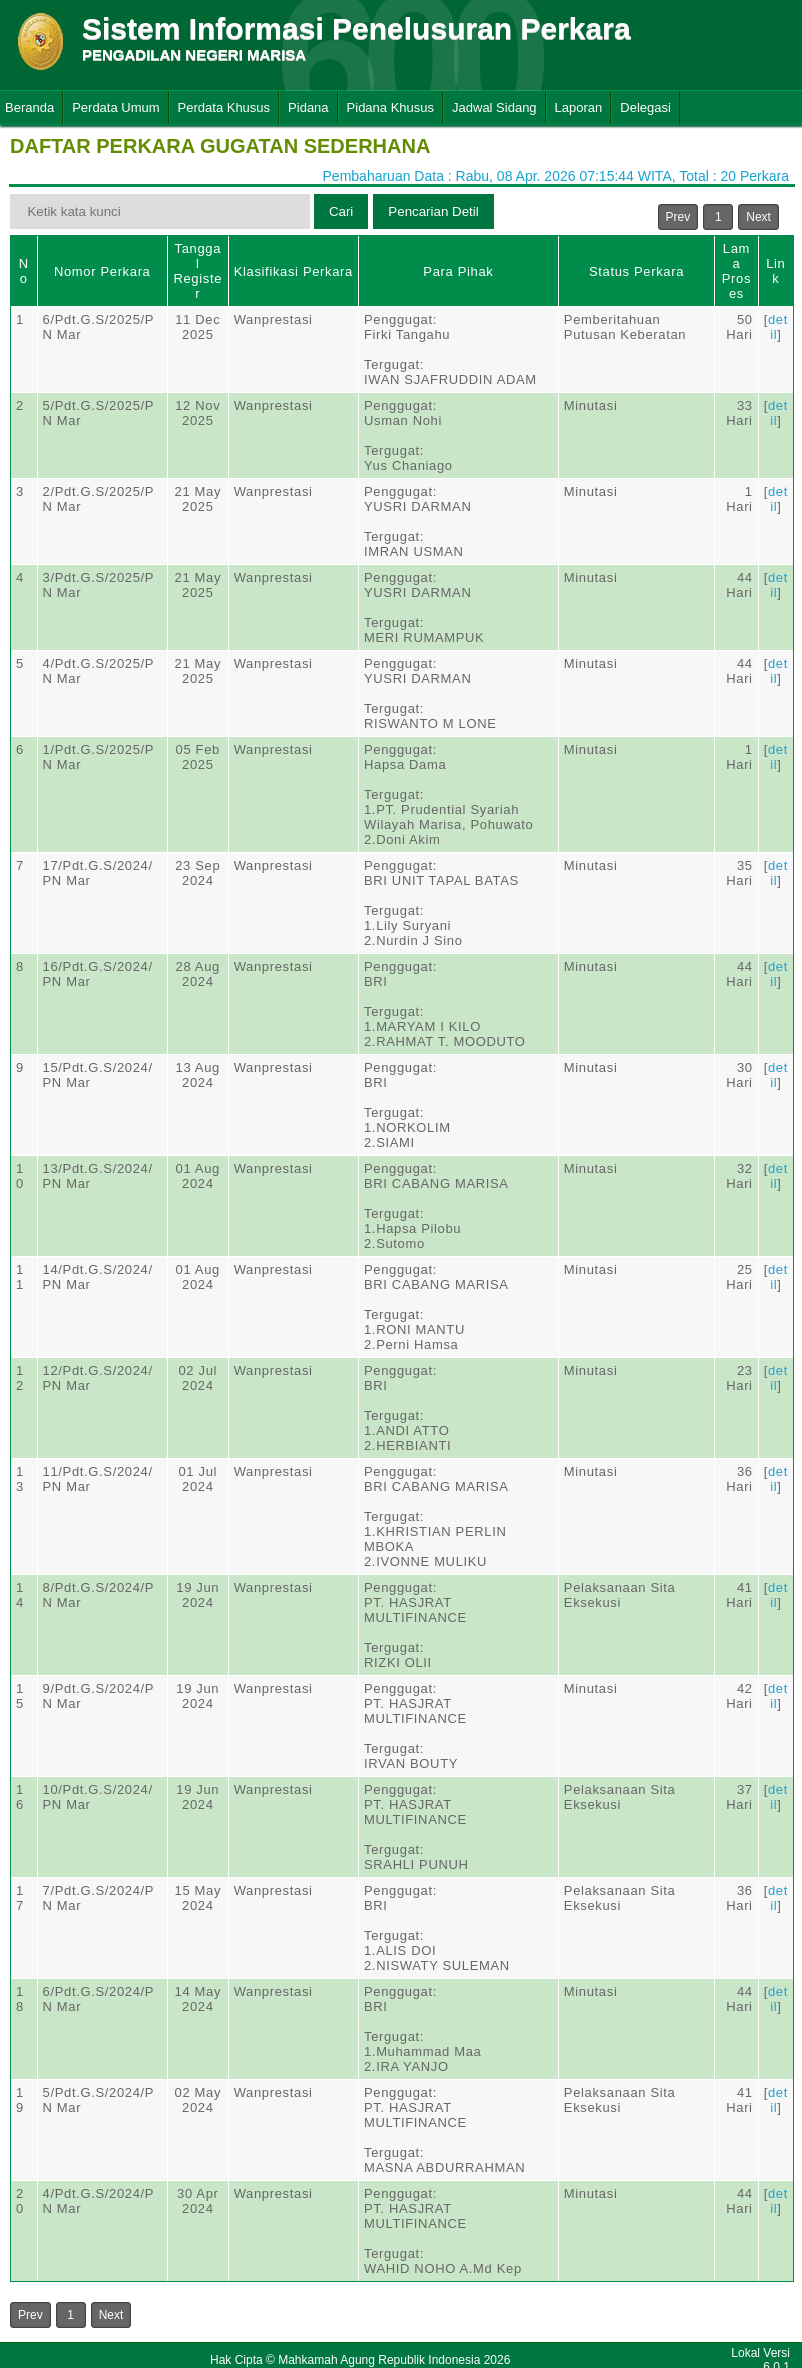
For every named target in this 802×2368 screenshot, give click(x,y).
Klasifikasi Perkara (293, 271)
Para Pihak (458, 271)
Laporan (579, 107)
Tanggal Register (197, 271)
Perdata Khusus (224, 107)
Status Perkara (636, 271)
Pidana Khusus (390, 107)
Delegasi (645, 107)
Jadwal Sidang (494, 107)
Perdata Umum (115, 107)
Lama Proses (736, 271)
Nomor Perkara (102, 271)
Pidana (308, 107)
